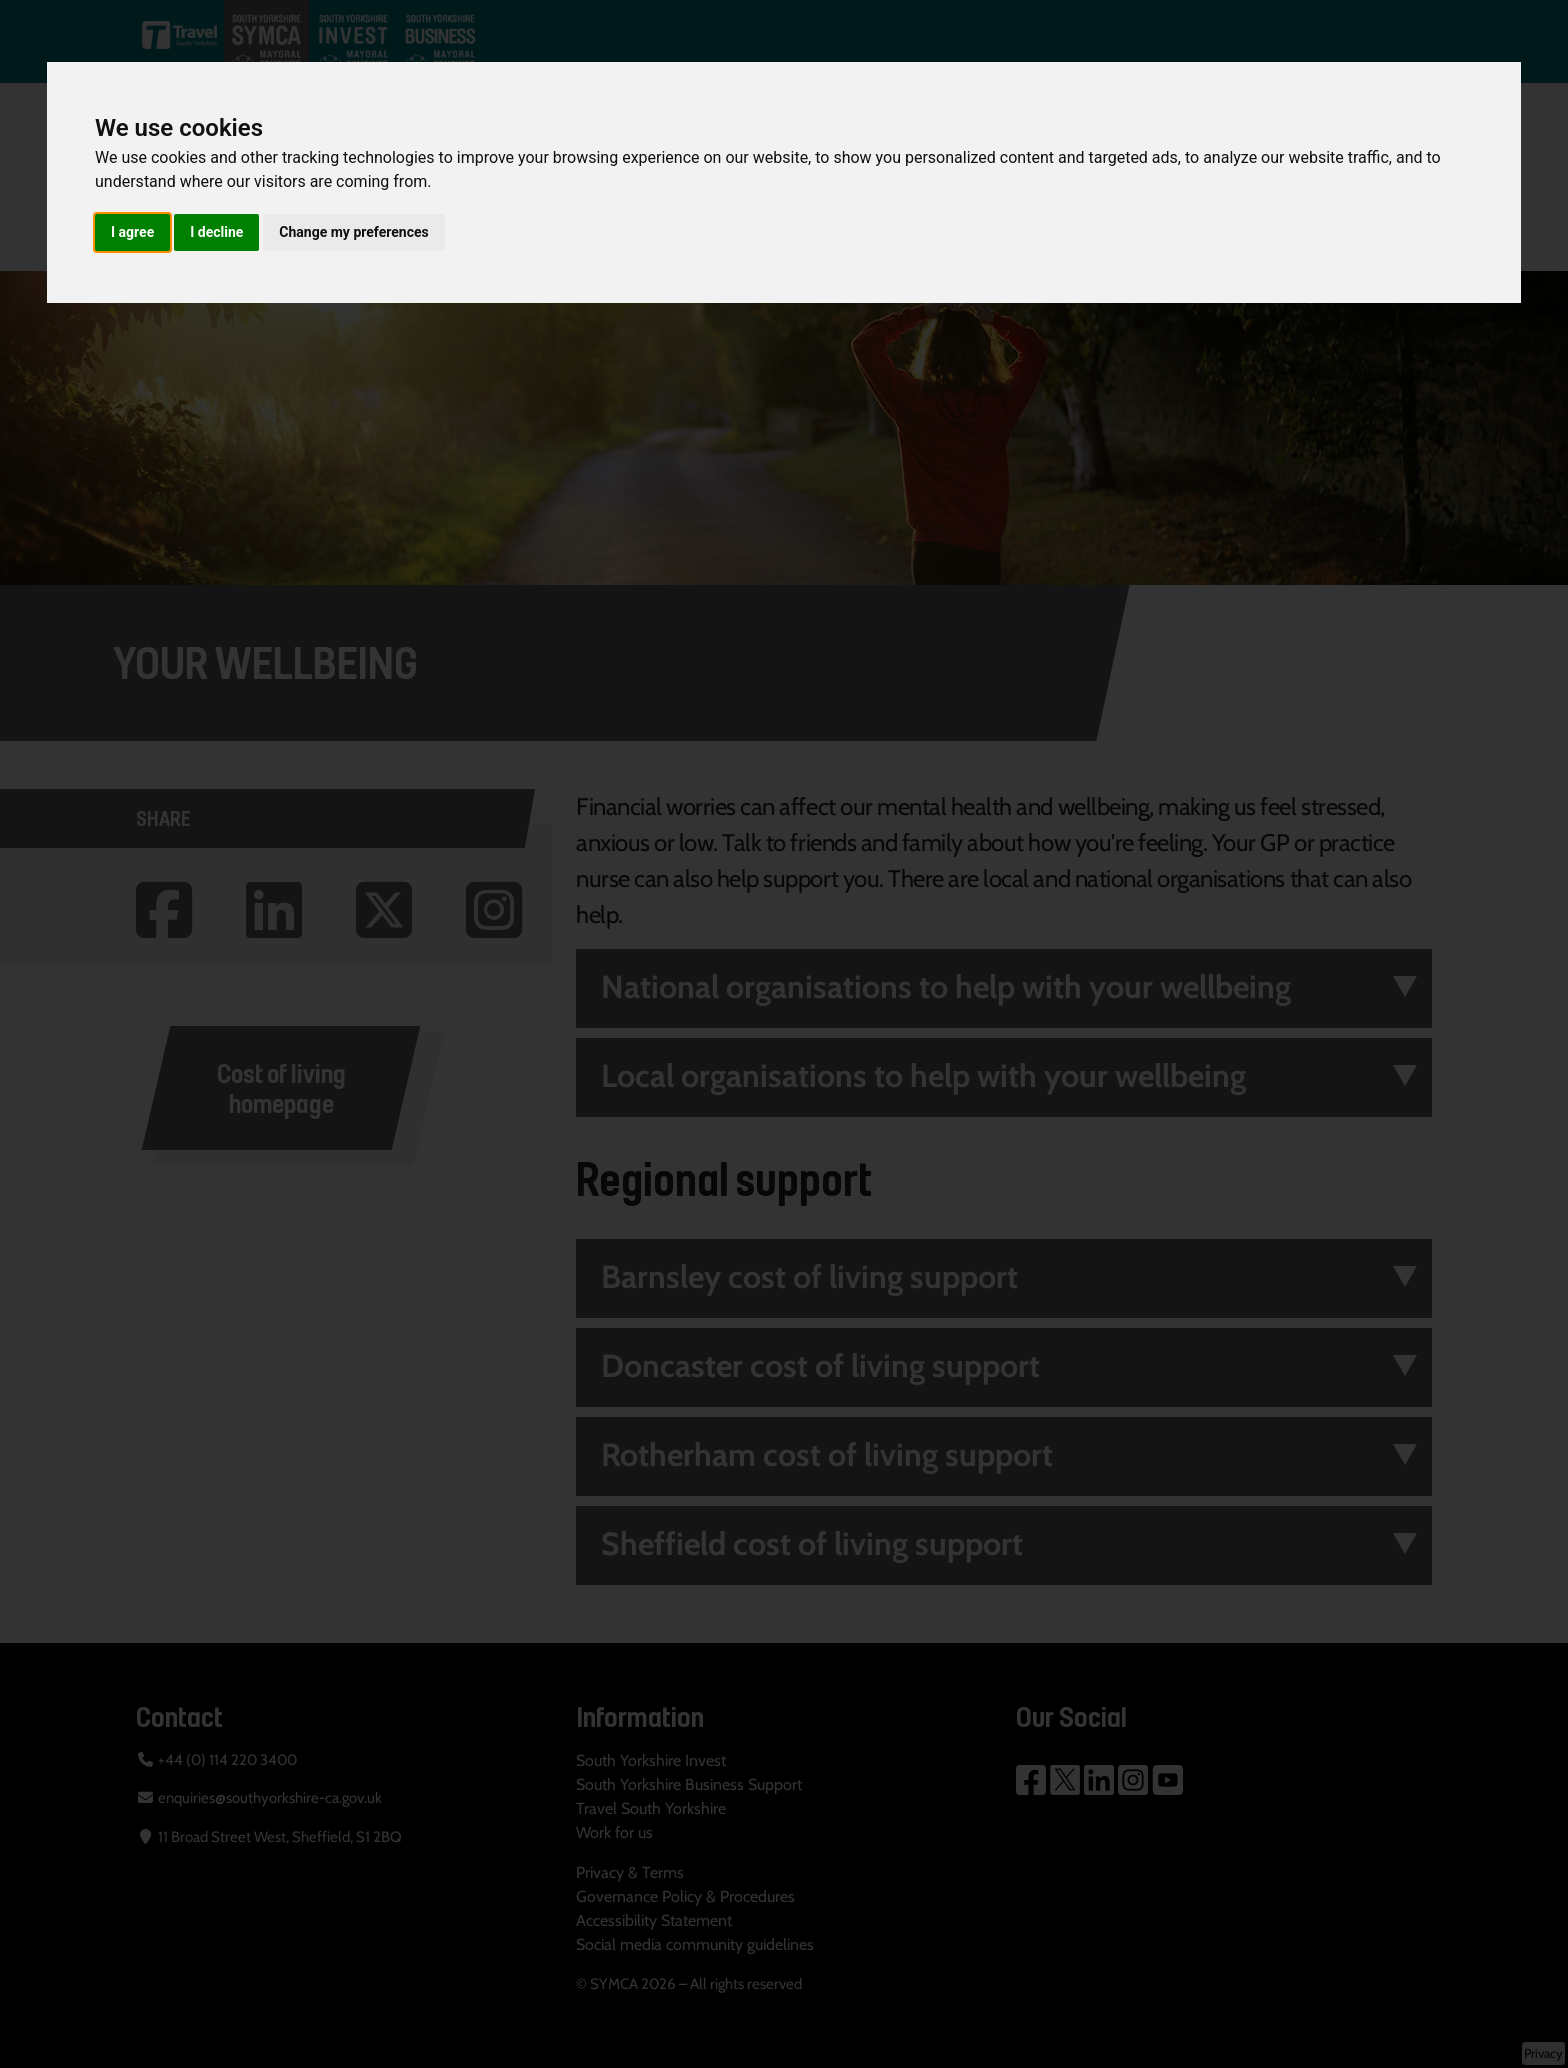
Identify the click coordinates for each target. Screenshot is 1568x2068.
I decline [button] (216, 232)
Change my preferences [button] (353, 232)
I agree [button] (132, 232)
